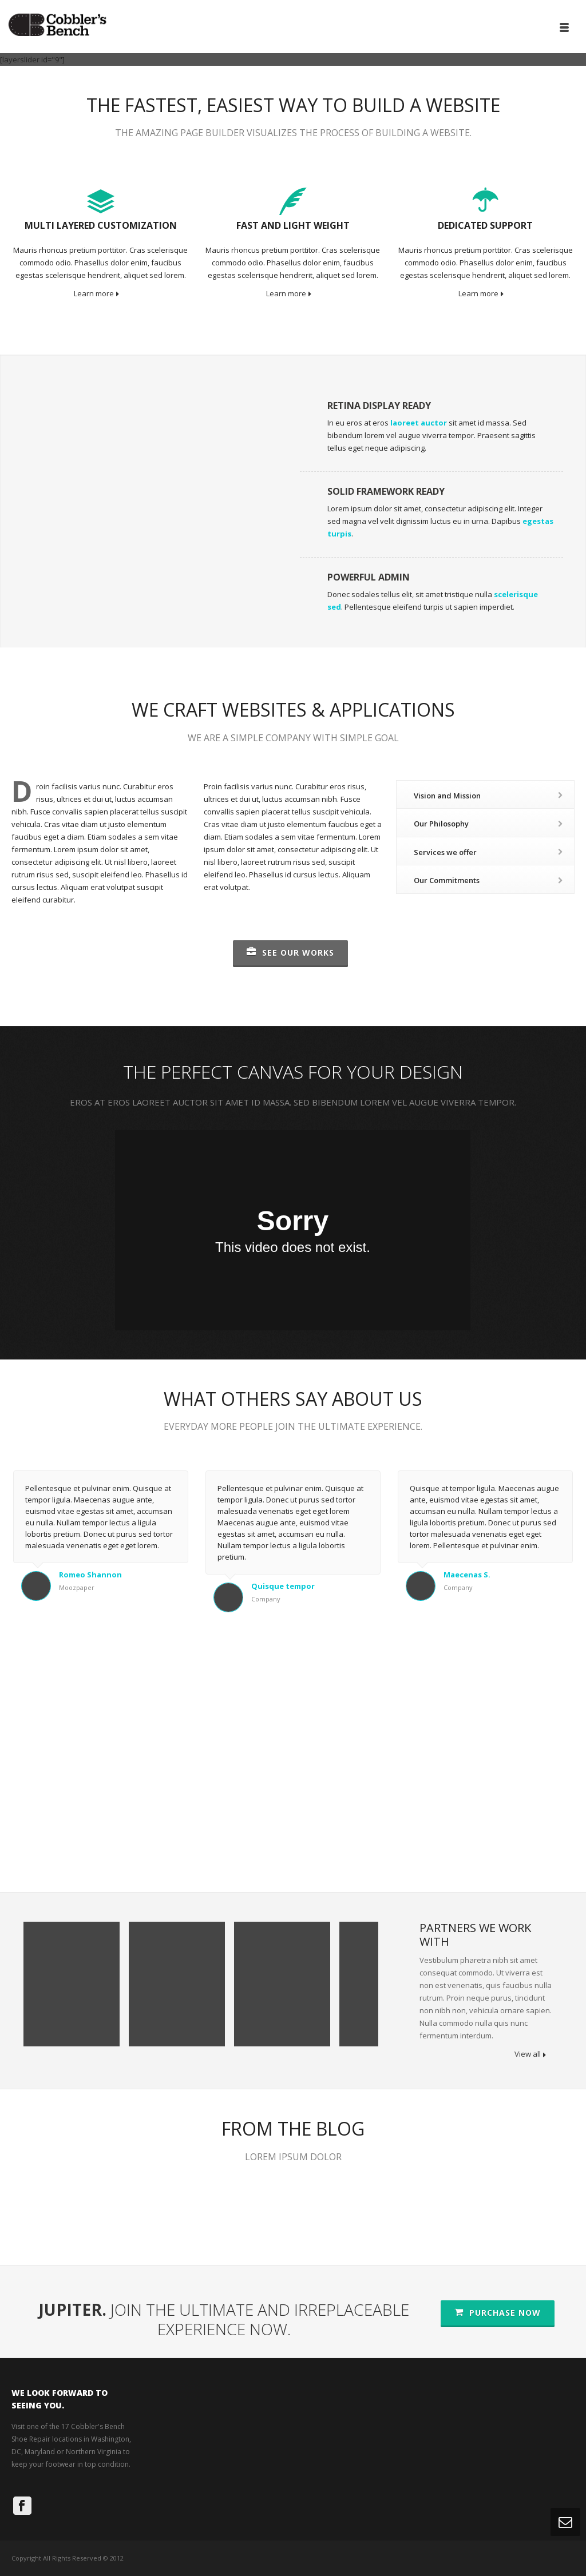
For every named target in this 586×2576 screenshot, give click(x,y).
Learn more (96, 293)
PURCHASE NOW (497, 2312)
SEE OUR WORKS (290, 952)
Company (265, 1599)
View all (530, 2054)
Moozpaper (76, 1587)
